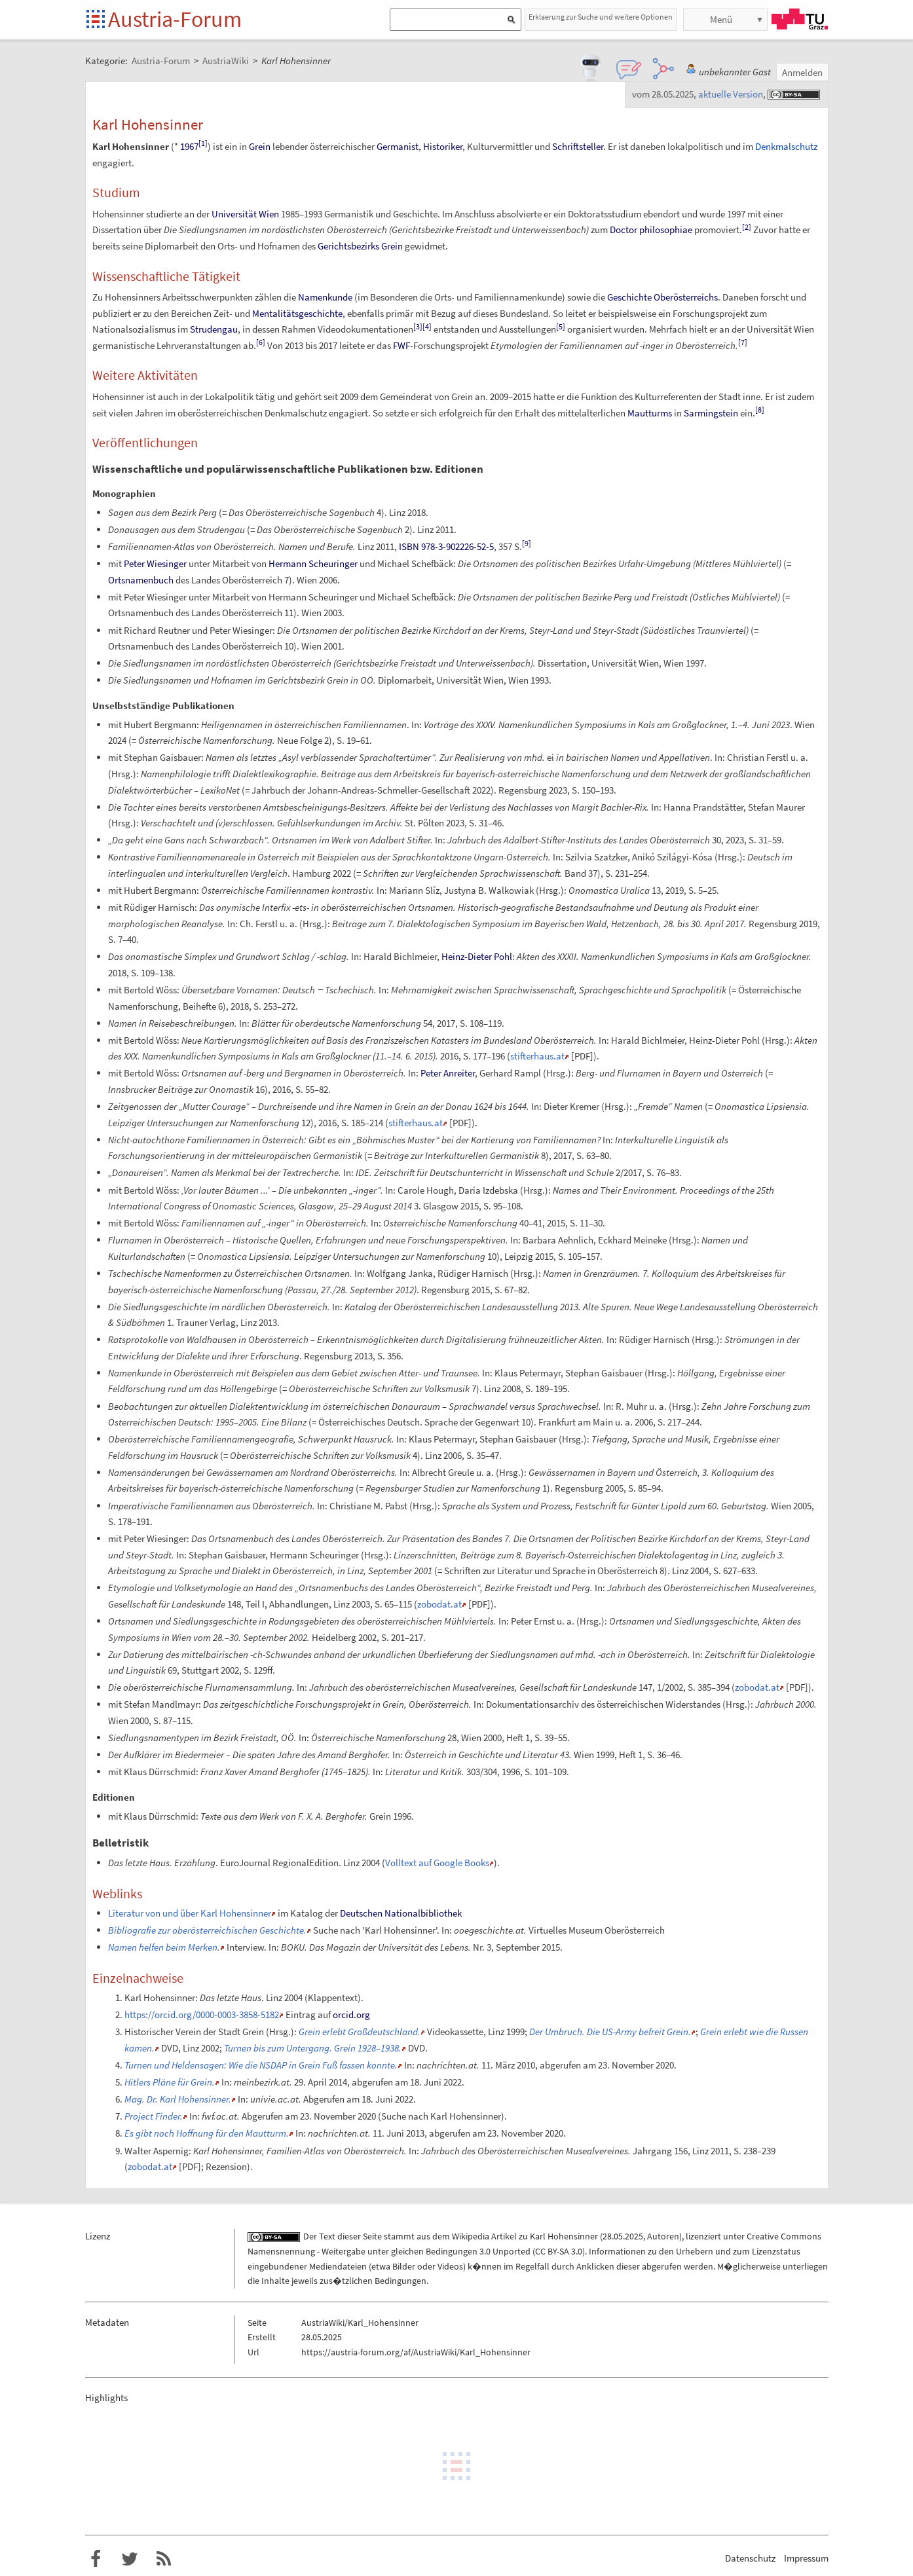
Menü (721, 19)
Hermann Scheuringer (313, 563)
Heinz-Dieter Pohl (476, 956)
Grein (259, 146)
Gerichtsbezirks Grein (360, 246)
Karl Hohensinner (564, 2236)
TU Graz (800, 19)
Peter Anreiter (447, 1073)
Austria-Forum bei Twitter (129, 2558)
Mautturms (649, 413)
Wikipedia (470, 2236)
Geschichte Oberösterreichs (662, 297)
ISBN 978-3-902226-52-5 (446, 546)
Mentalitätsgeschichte (297, 313)
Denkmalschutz (786, 146)
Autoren (663, 2236)
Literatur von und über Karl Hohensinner (189, 1913)
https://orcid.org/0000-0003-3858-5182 (201, 2014)
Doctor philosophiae (651, 229)
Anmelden (802, 72)
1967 (189, 146)
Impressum (806, 2558)
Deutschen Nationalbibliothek (401, 1913)
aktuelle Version (730, 94)
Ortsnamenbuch (141, 580)
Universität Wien (245, 214)
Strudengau (214, 329)
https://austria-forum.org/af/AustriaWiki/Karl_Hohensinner (416, 2352)
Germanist (398, 146)
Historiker (442, 146)
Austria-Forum (175, 19)
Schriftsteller (577, 146)
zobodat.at (439, 1604)
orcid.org (351, 2014)
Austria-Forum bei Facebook (95, 2558)
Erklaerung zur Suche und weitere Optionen (601, 17)
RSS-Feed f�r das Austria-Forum (163, 2558)
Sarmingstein (711, 413)
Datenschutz (750, 2558)
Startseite (96, 20)
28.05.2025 (623, 2236)
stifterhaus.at (537, 1056)
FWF (401, 345)
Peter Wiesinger (155, 563)
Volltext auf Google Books (437, 1862)
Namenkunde (325, 297)
